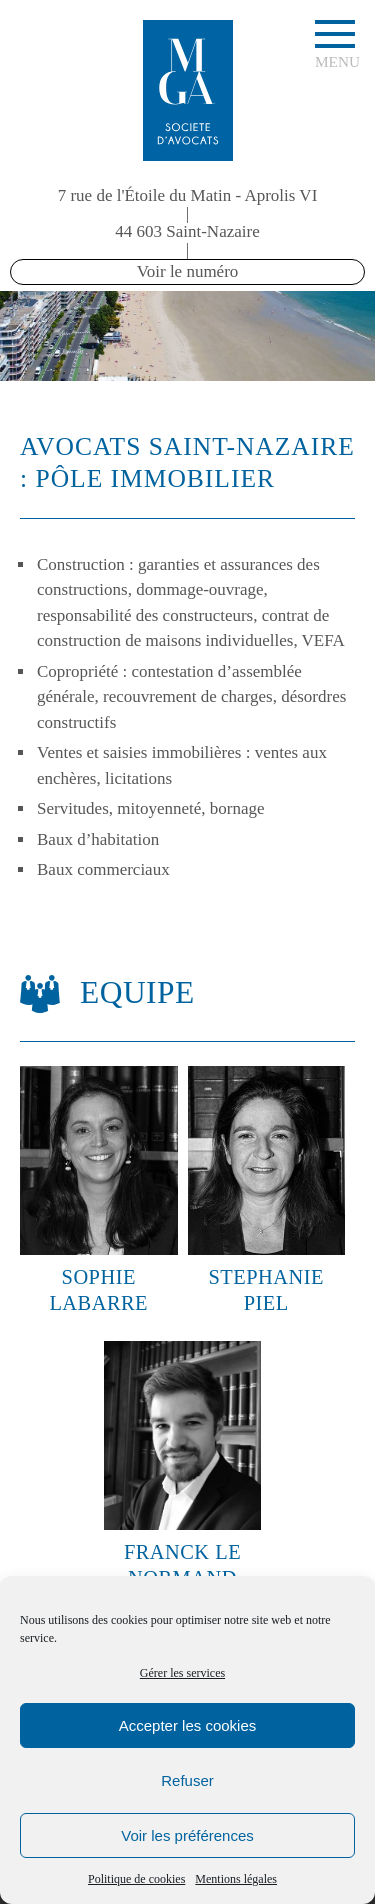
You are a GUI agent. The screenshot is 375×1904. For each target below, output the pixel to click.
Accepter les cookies (188, 1725)
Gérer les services (182, 1673)
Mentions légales (236, 1879)
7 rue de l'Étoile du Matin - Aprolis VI (188, 195)
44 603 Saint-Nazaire (187, 231)
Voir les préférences (187, 1835)
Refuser (187, 1780)
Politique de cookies (136, 1879)
